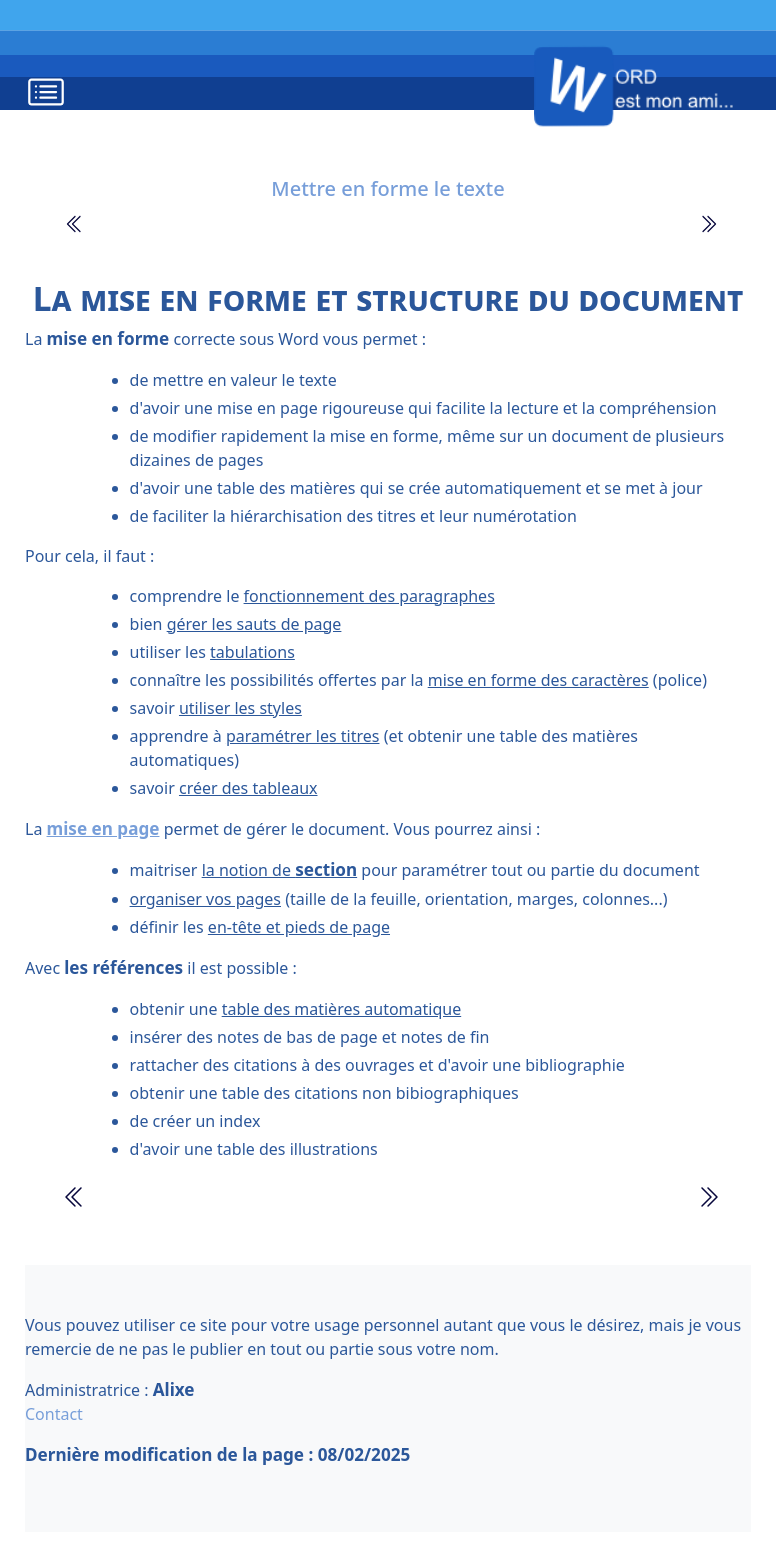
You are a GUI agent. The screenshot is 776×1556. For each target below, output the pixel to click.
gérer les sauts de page (254, 624)
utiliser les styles (240, 708)
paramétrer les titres (303, 736)
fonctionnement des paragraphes (369, 596)
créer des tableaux (248, 788)
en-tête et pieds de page (299, 927)
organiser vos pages (205, 899)
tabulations (252, 652)
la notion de (280, 870)
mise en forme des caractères (538, 680)
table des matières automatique (342, 1009)
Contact (54, 1414)
